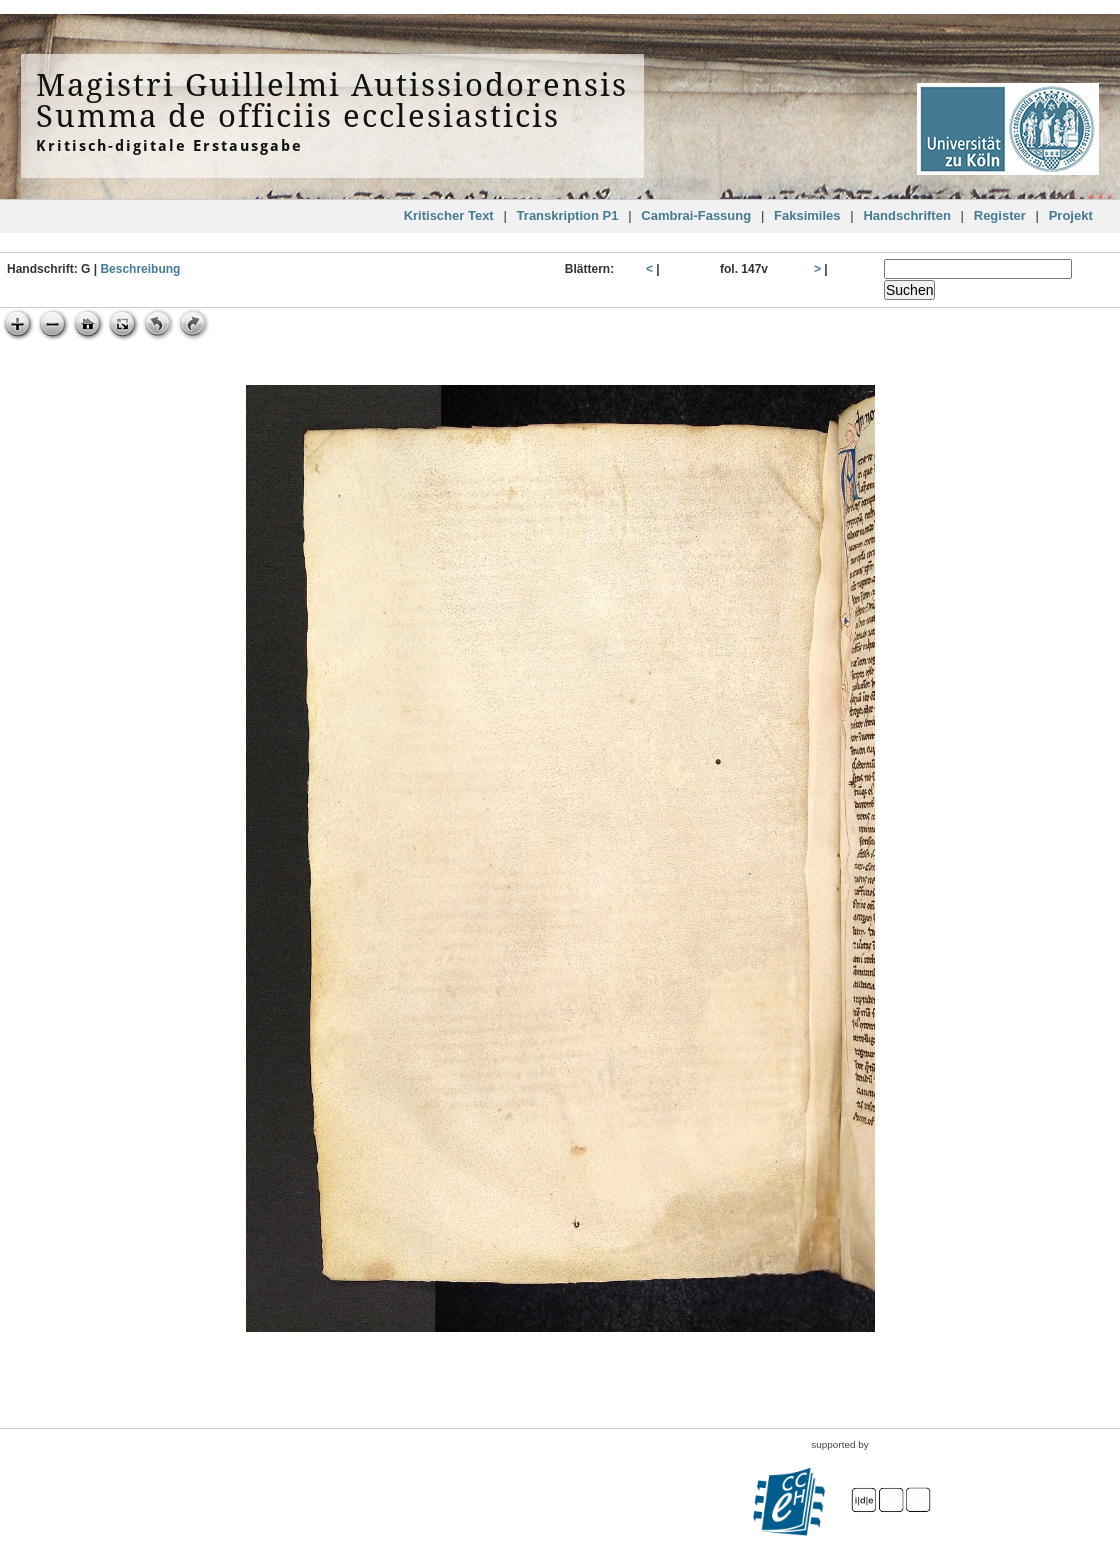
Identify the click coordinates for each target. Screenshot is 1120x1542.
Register (1000, 215)
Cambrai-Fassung (696, 215)
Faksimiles (807, 215)
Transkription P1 (568, 215)
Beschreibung (140, 269)
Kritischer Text (449, 215)
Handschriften (906, 215)
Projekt (1071, 215)
